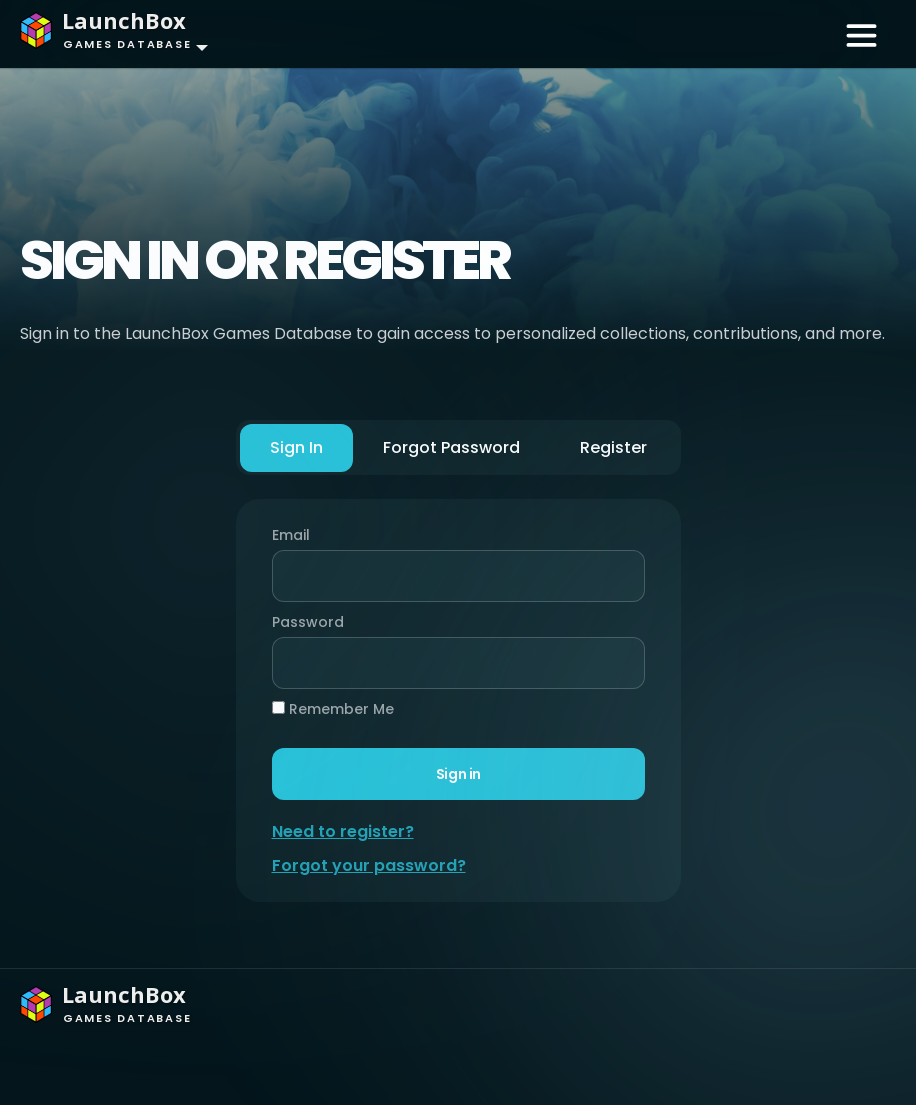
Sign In (296, 447)
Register (613, 447)
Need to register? (343, 831)
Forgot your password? (369, 865)
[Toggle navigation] (861, 34)
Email (291, 535)
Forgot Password (451, 447)
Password (303, 622)
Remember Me (333, 709)
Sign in (457, 774)
